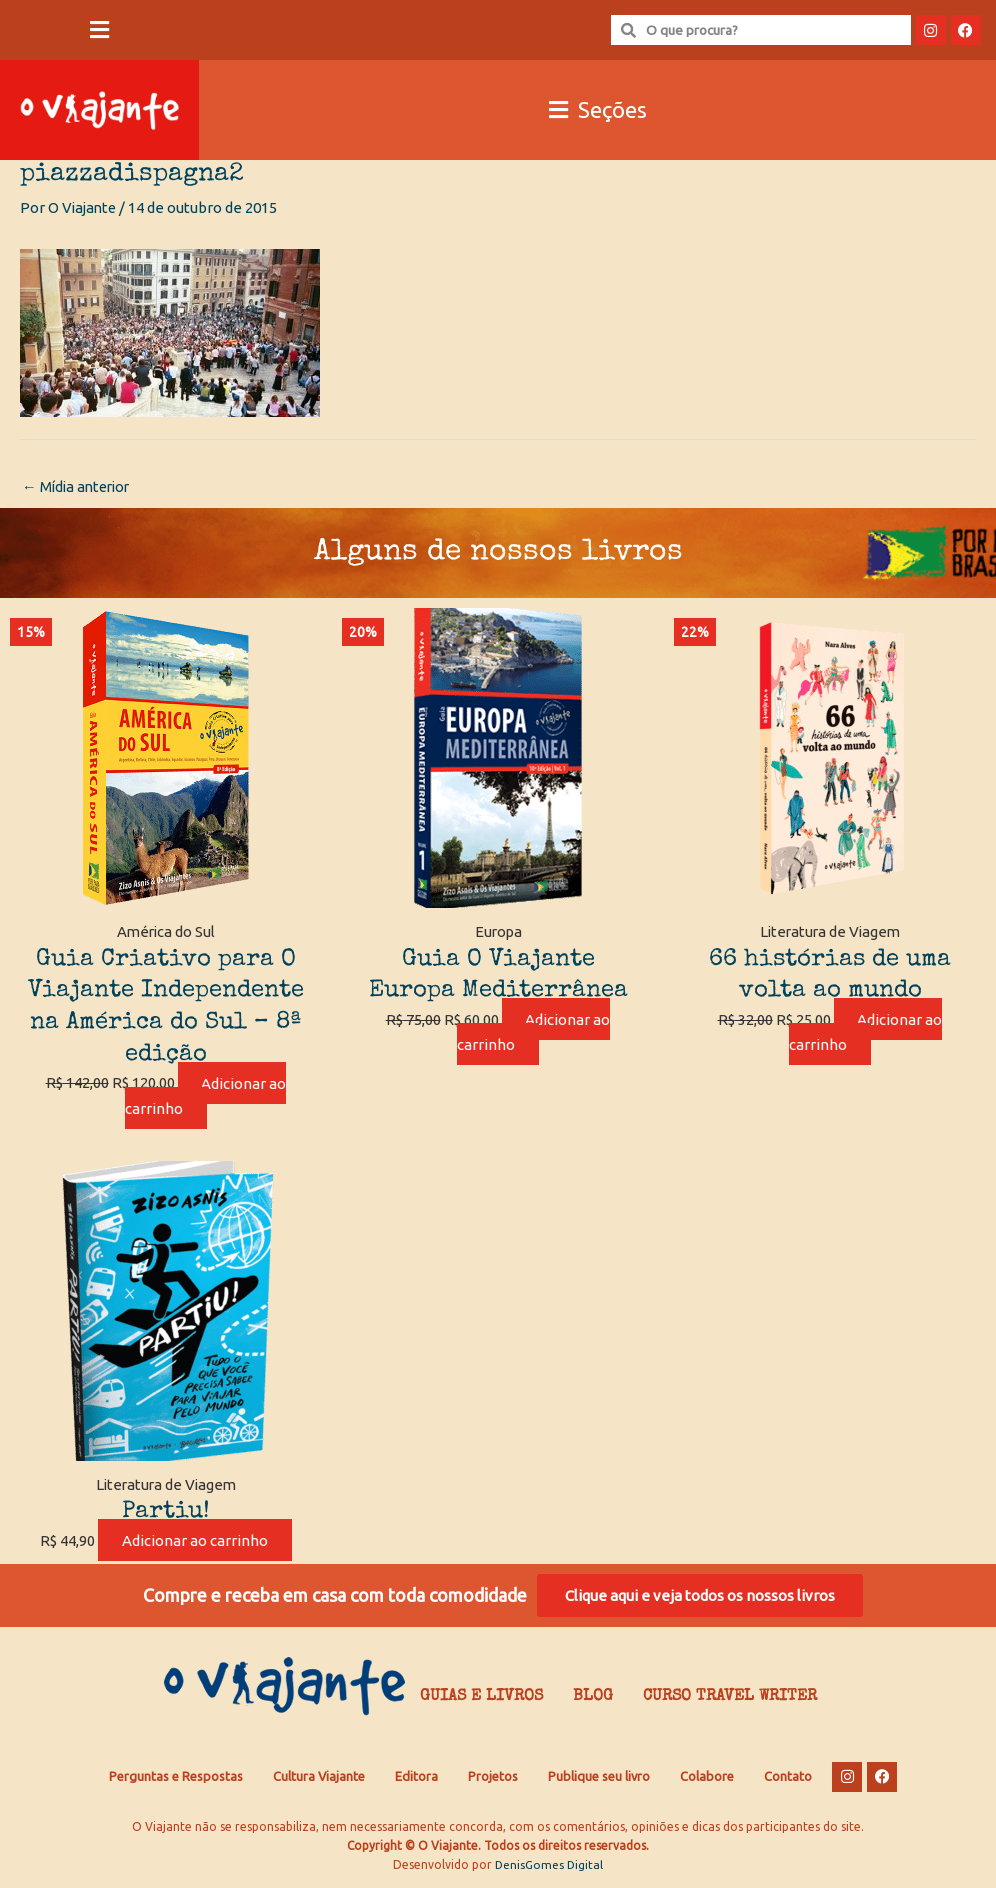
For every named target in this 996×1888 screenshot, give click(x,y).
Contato (788, 1780)
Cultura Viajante (319, 1780)
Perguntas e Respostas (176, 1780)
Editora (416, 1780)
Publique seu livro (599, 1780)
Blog (593, 1700)
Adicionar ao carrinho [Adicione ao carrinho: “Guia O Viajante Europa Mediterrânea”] (534, 1033)
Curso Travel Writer (730, 1700)
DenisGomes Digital (549, 1868)
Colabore (707, 1780)
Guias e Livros (481, 1700)
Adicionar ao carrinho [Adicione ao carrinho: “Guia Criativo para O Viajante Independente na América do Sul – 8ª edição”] (206, 1096)
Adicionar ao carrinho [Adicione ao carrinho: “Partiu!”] (195, 1541)
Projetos (493, 1780)
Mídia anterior (79, 487)
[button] (99, 30)
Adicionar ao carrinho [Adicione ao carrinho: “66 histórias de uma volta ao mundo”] (866, 1033)
